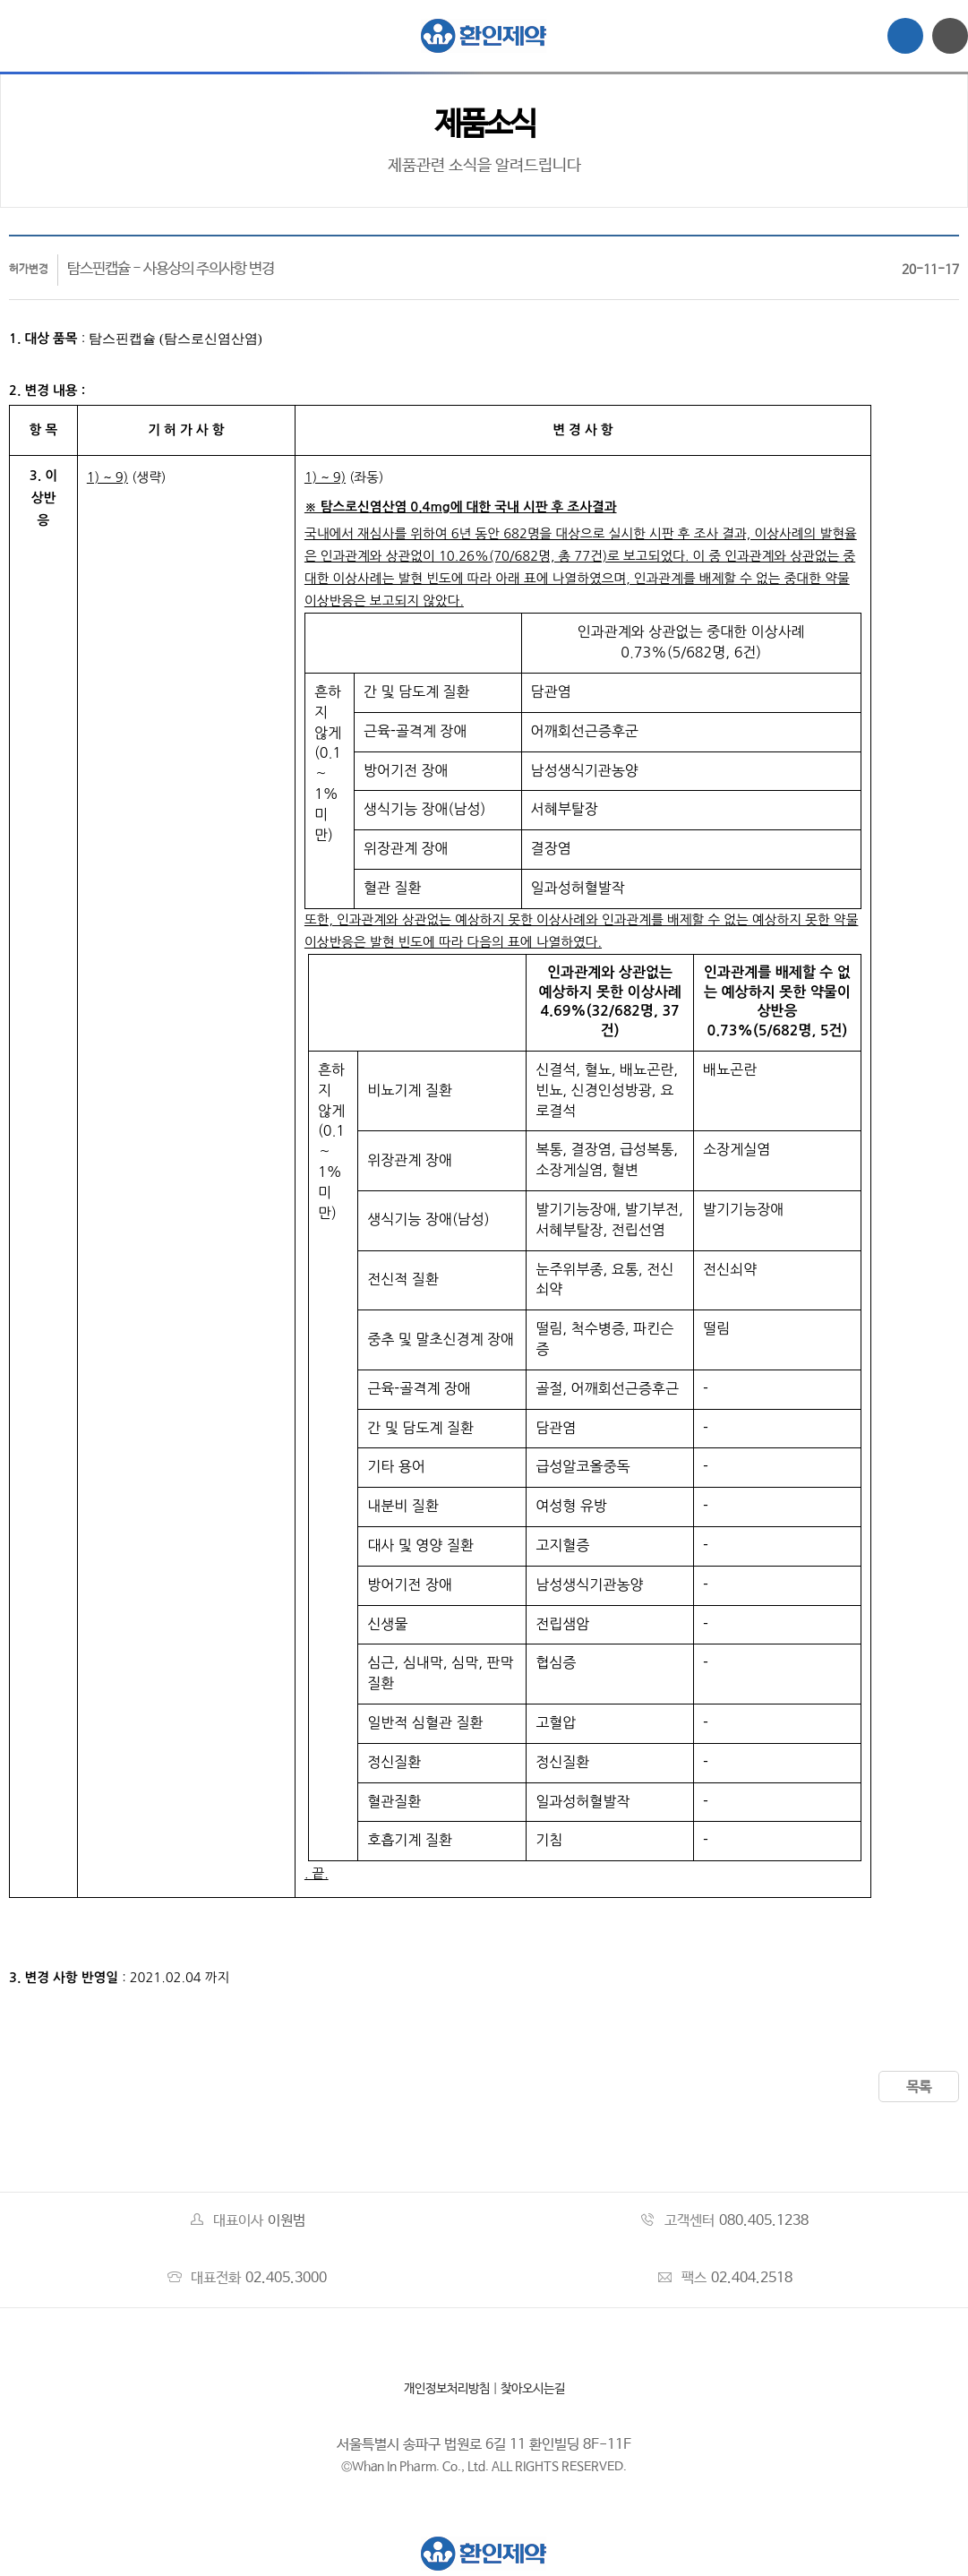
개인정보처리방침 (447, 2389)
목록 (918, 2087)
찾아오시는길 (533, 2389)
